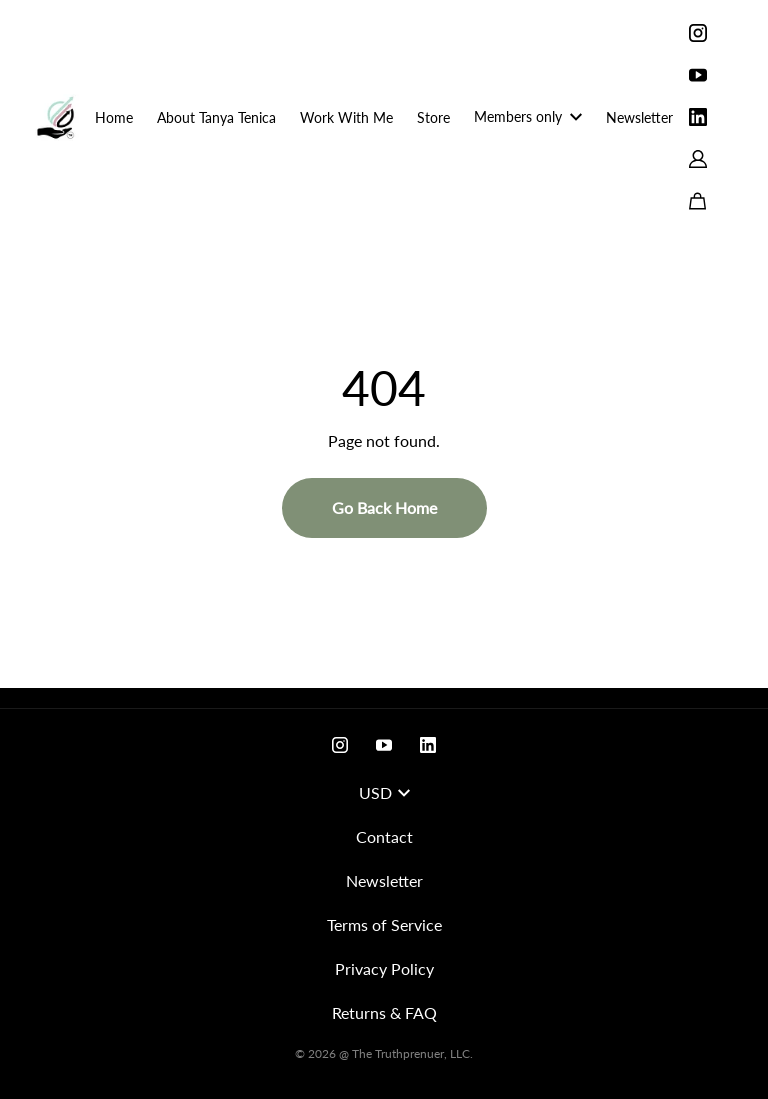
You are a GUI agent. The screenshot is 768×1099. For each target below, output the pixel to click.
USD (384, 792)
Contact (384, 836)
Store (433, 117)
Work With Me (346, 117)
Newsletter (639, 117)
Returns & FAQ (384, 1012)
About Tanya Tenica (216, 117)
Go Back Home (384, 507)
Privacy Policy (384, 968)
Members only (528, 116)
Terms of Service (384, 924)
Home (114, 117)
